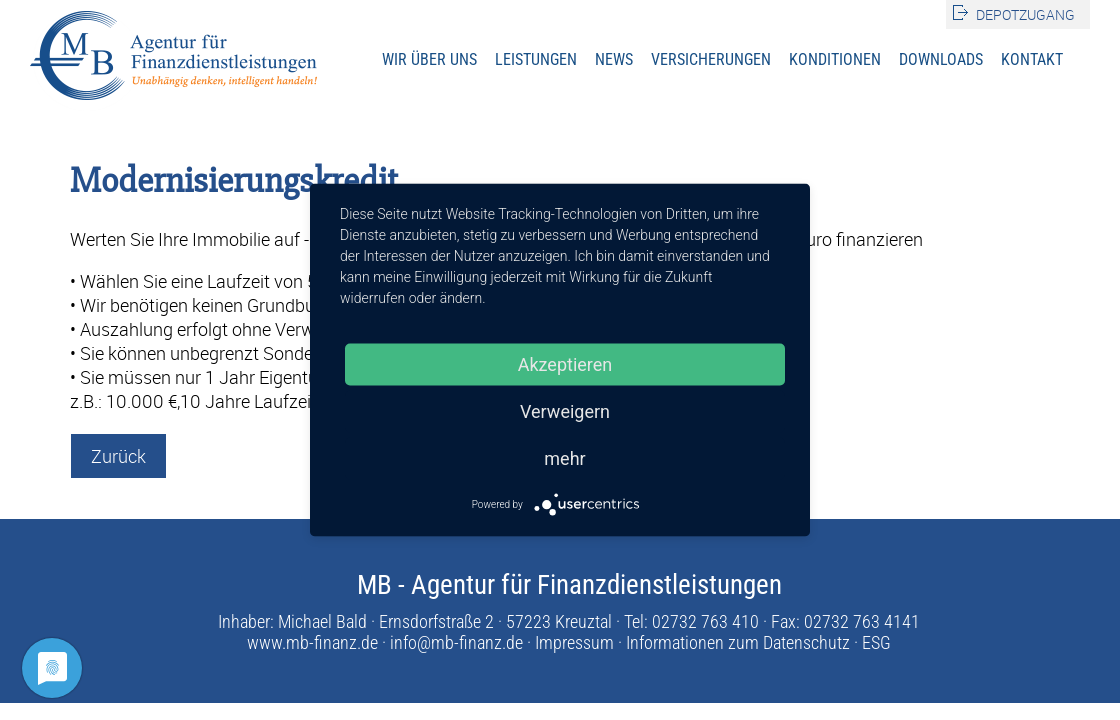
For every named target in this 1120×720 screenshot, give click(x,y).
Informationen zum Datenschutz (738, 642)
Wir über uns (429, 59)
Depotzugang (1025, 14)
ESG (876, 642)
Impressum (574, 642)
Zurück (118, 456)
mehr (564, 458)
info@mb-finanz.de (456, 642)
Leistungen (536, 59)
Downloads (941, 59)
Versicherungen (711, 59)
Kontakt (1032, 59)
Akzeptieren (565, 364)
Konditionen (835, 59)
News (614, 59)
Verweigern (565, 411)
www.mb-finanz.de (312, 642)
